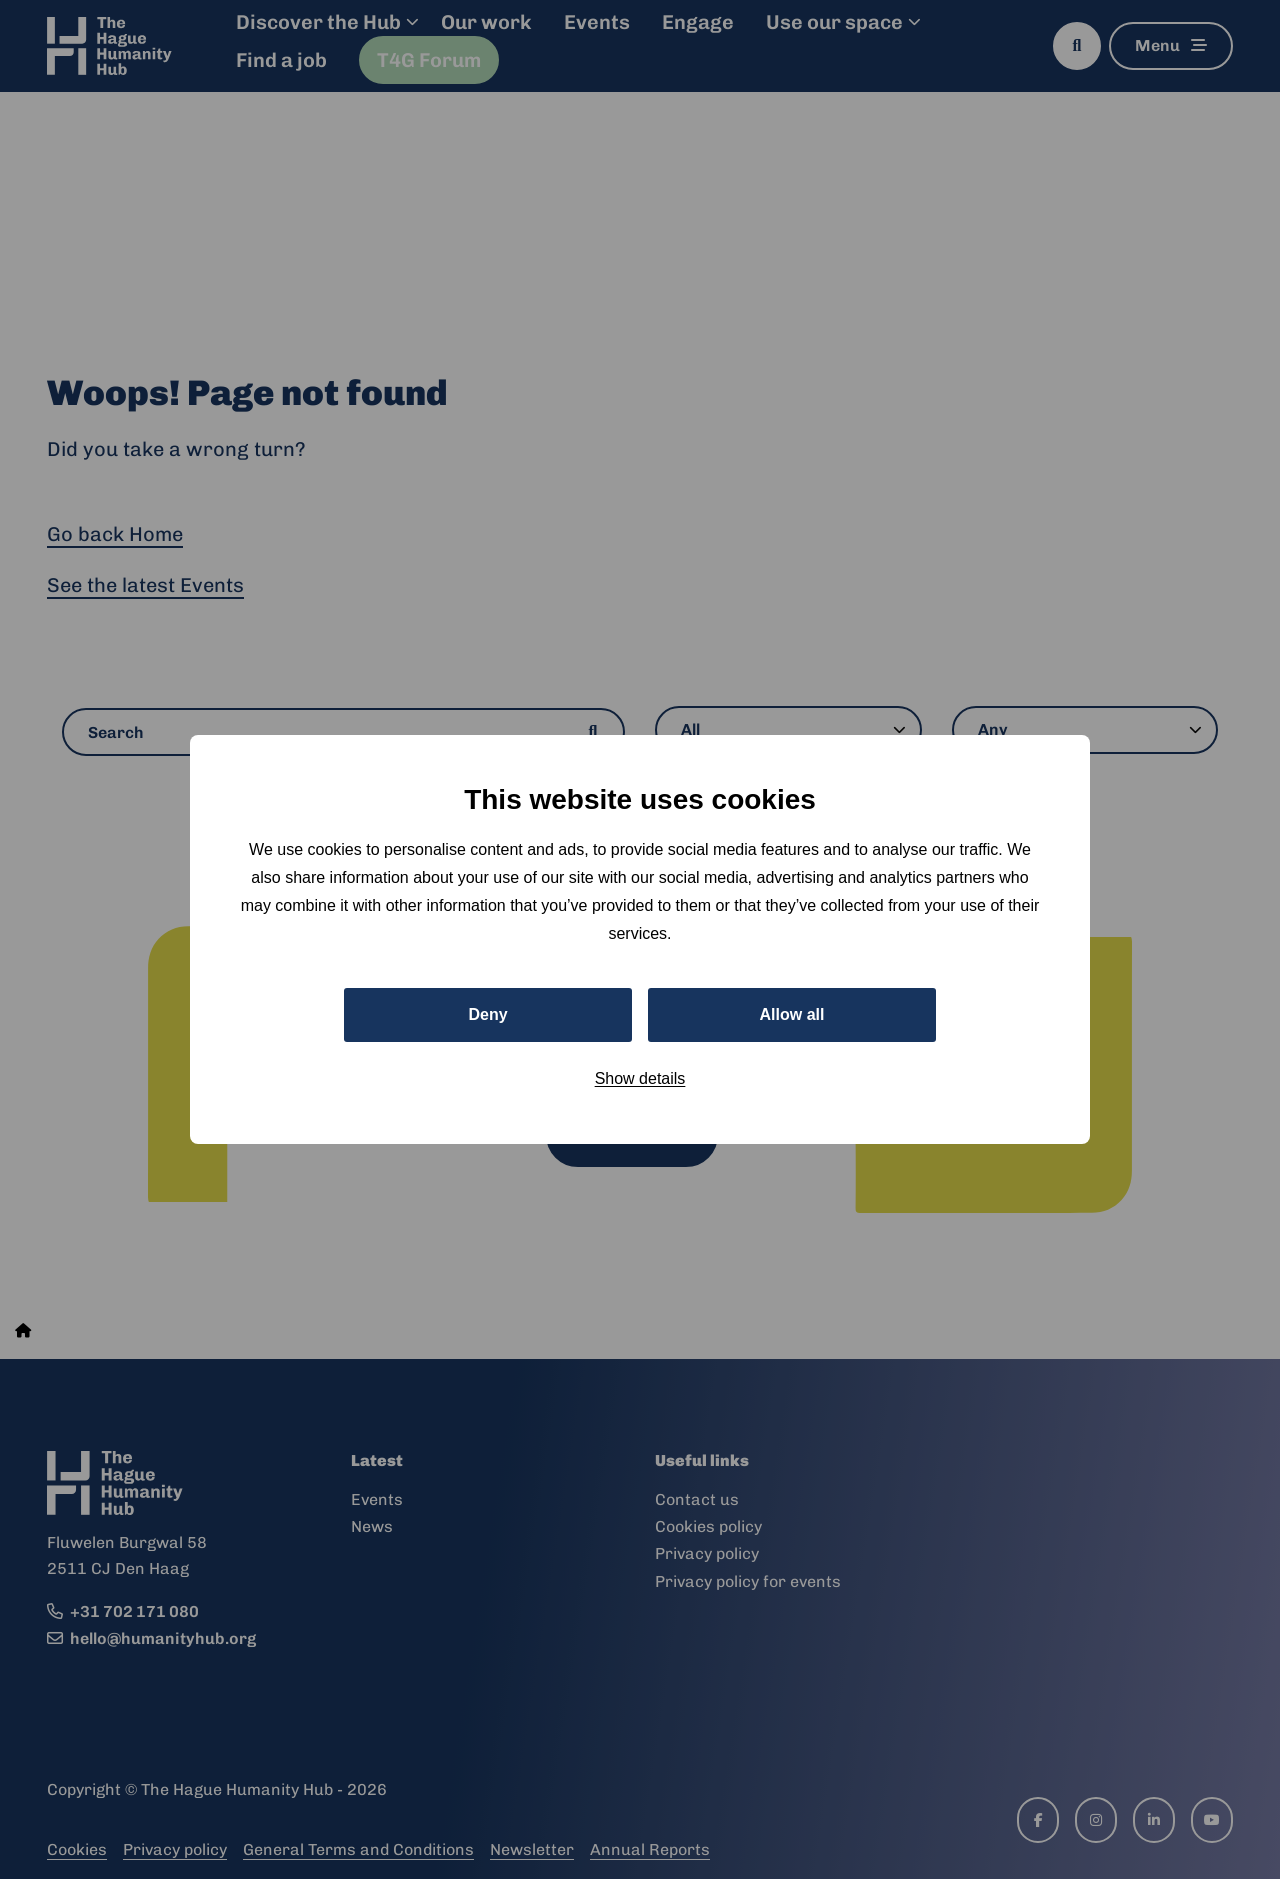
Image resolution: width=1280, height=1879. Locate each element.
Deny (487, 1014)
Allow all (792, 1014)
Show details (640, 1078)
